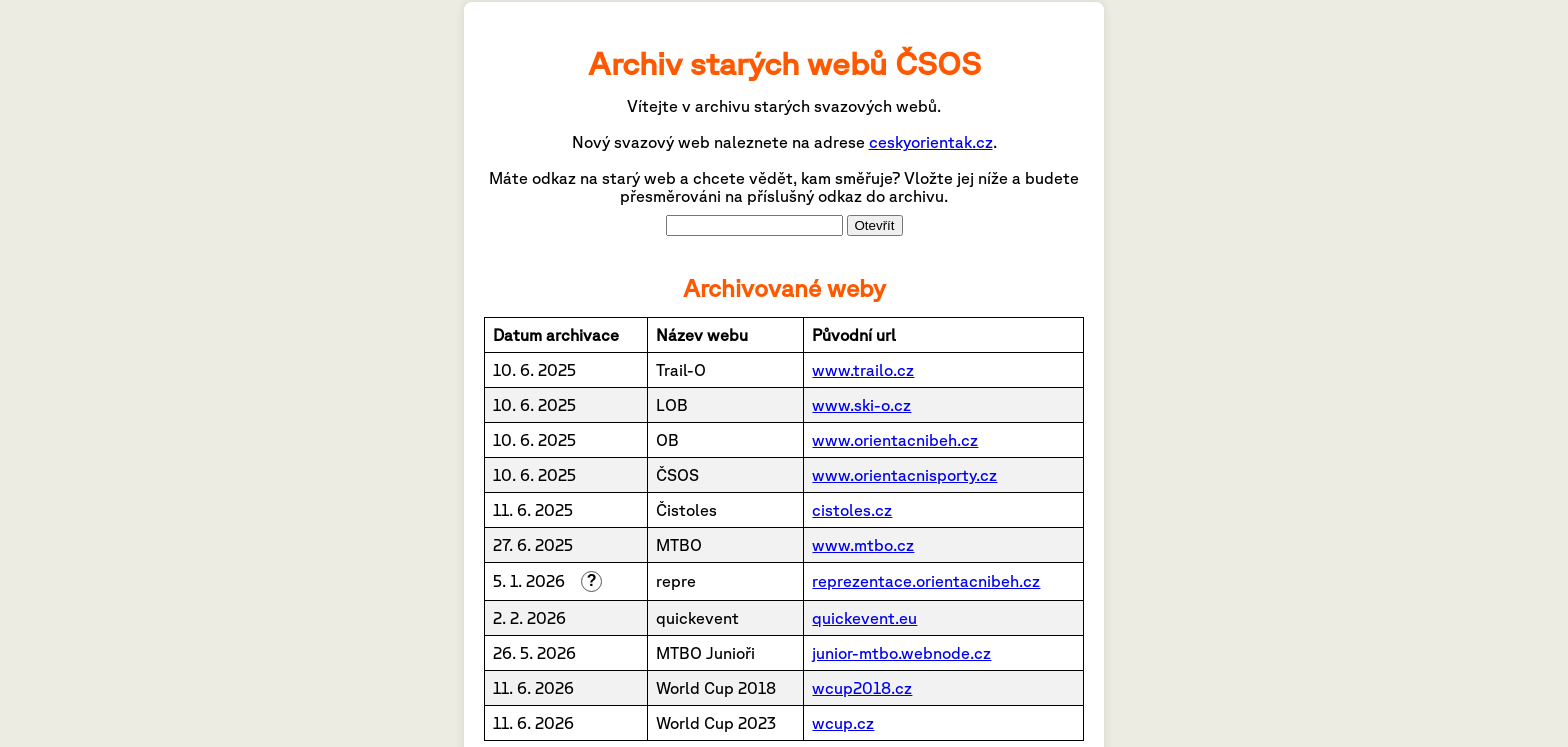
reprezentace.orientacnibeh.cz (926, 581)
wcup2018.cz (862, 688)
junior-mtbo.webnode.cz (901, 653)
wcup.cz (843, 723)
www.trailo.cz (863, 370)
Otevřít (875, 225)
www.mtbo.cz (863, 545)
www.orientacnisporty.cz (904, 475)
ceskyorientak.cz (931, 142)
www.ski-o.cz (861, 405)
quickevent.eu (864, 618)
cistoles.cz (852, 510)
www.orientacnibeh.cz (895, 440)
